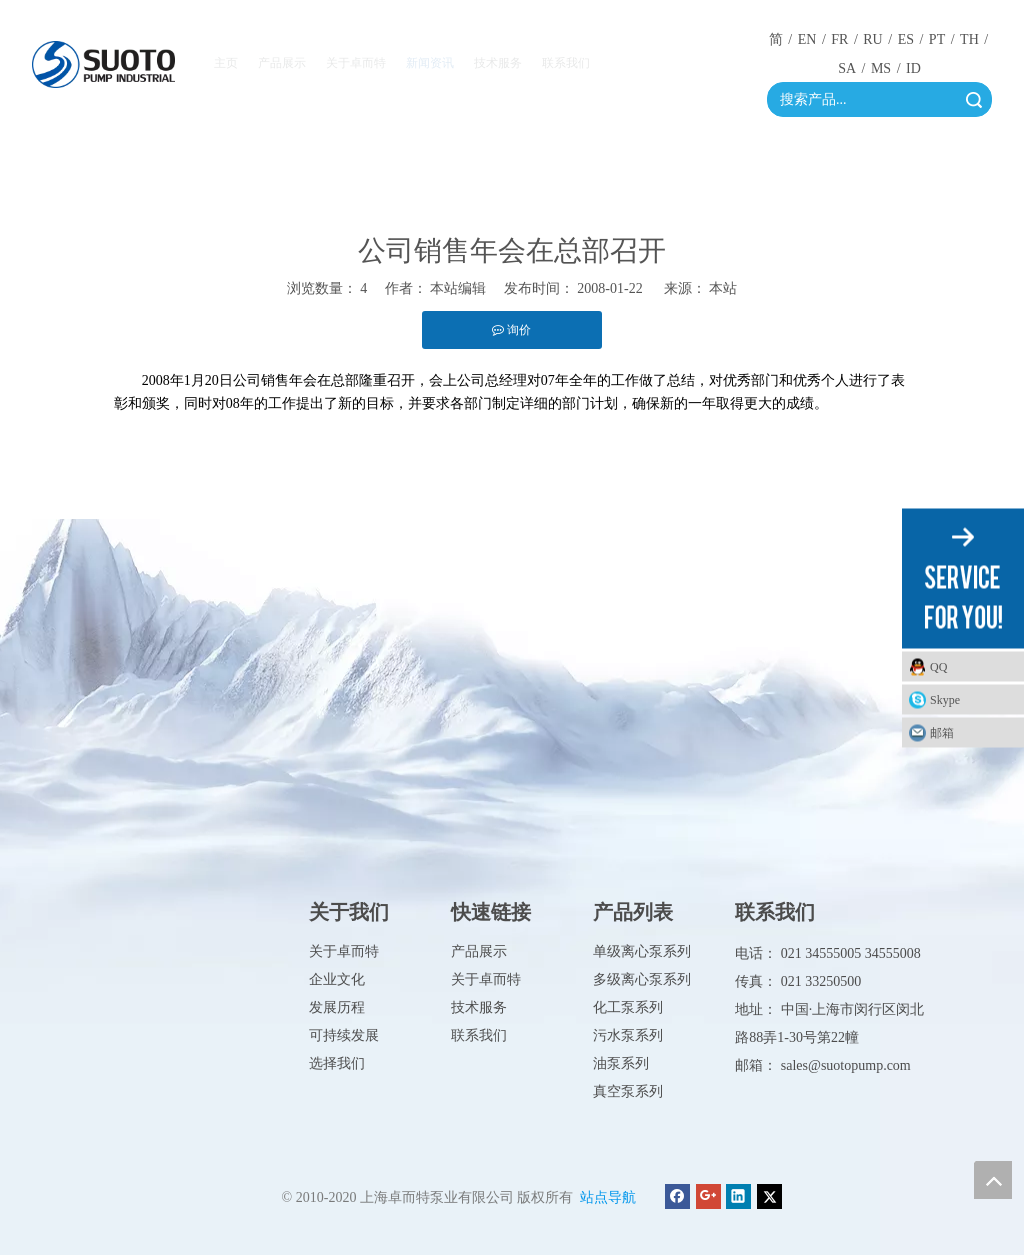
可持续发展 (344, 1035)
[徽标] (103, 64)
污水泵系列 (628, 1035)
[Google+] (708, 1196)
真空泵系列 (628, 1091)
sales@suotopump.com (846, 1065)
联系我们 (479, 1035)
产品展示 (479, 951)
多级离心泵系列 (642, 979)
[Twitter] (769, 1196)
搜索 (974, 99)
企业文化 (337, 979)
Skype (945, 699)
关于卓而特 (344, 951)
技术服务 (479, 1007)
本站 (723, 288)
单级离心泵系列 (642, 951)
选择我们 (337, 1063)
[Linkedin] (738, 1196)
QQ (938, 666)
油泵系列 (621, 1063)
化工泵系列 (628, 1007)
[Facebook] (677, 1196)
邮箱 (942, 732)
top (993, 1180)
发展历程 (337, 1007)
